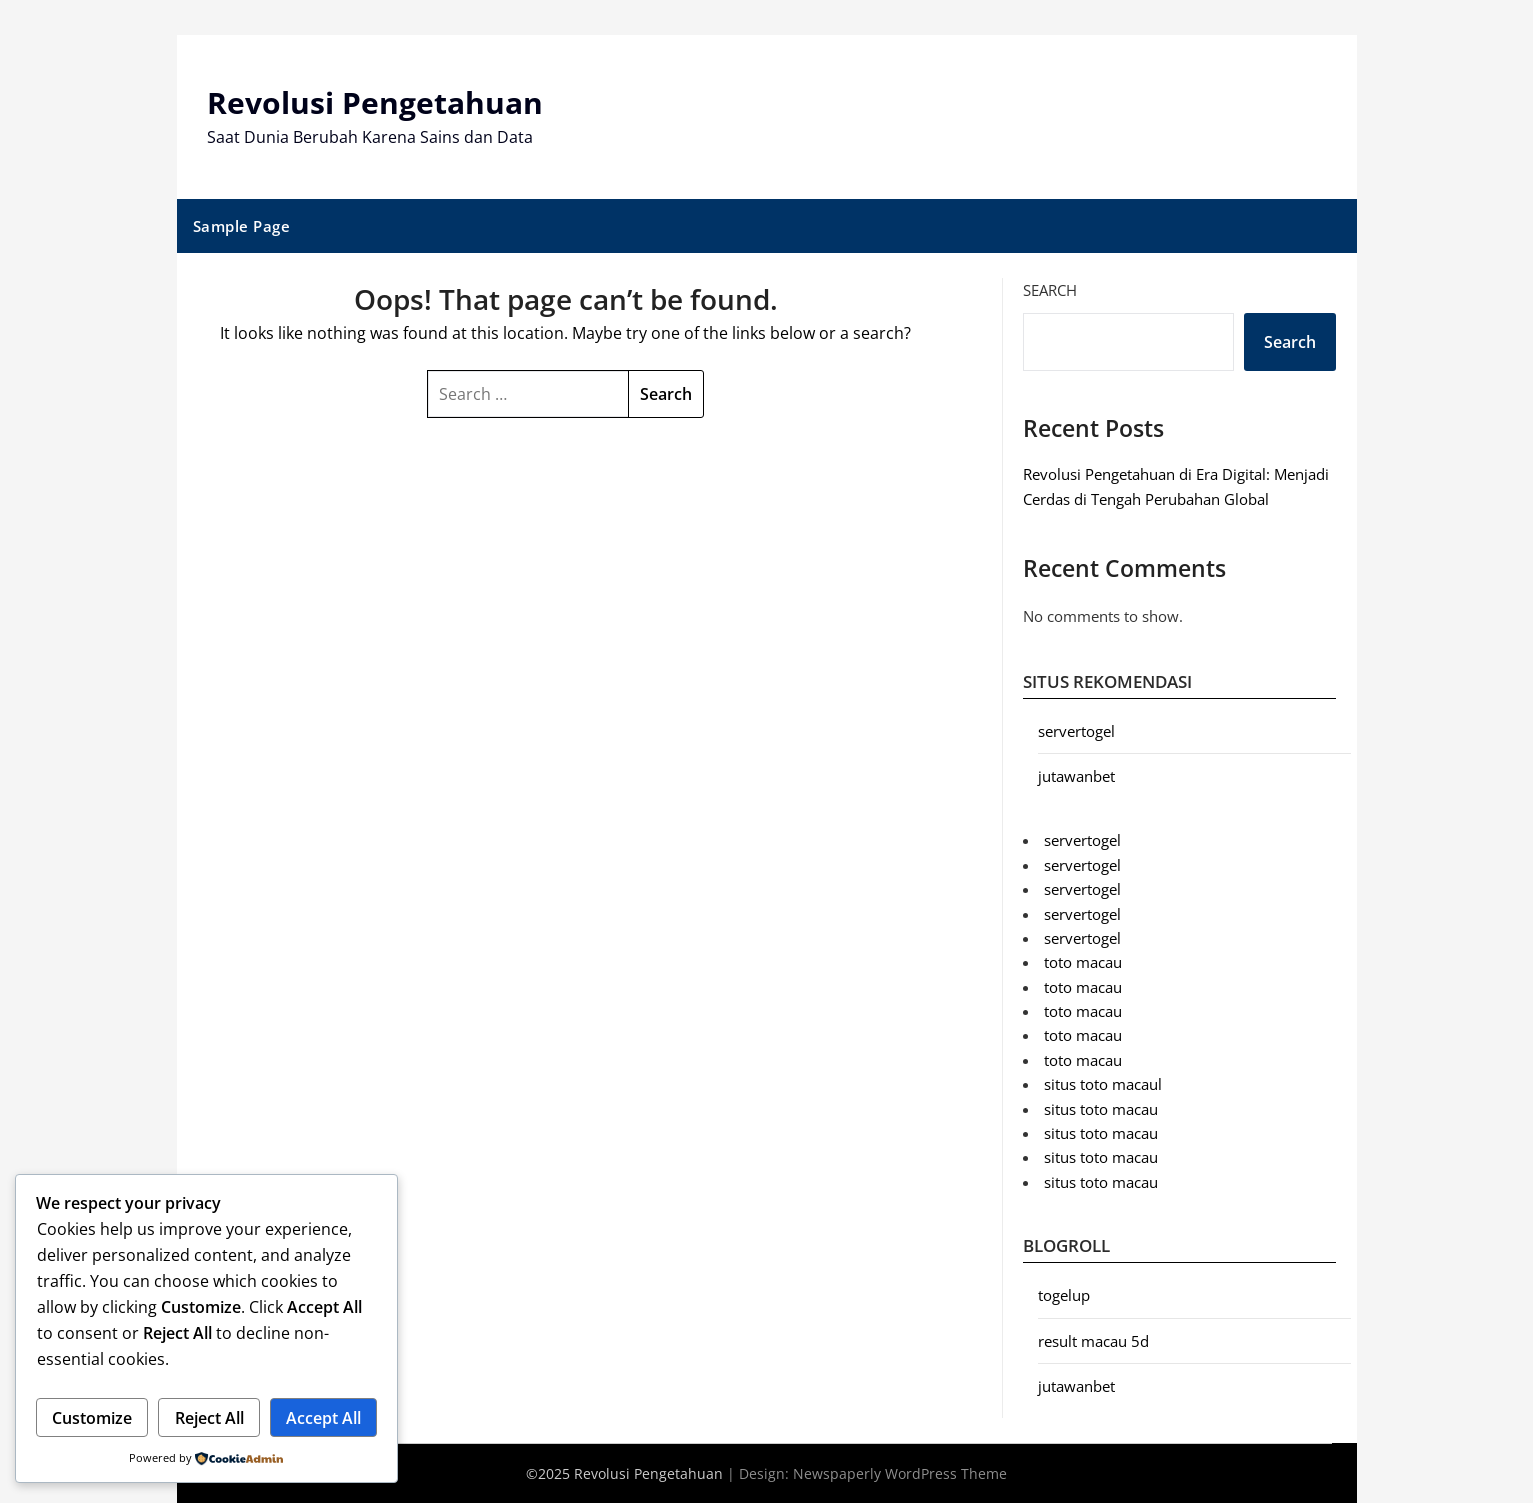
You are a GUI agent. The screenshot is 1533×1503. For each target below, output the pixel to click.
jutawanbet (1076, 776)
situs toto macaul (1103, 1084)
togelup (1064, 1295)
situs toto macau (1101, 1109)
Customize (92, 1418)
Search (1050, 290)
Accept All (323, 1418)
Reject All (209, 1418)
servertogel (1076, 731)
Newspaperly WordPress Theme (900, 1473)
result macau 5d (1093, 1341)
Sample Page (242, 226)
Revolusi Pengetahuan (375, 102)
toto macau (1083, 962)
